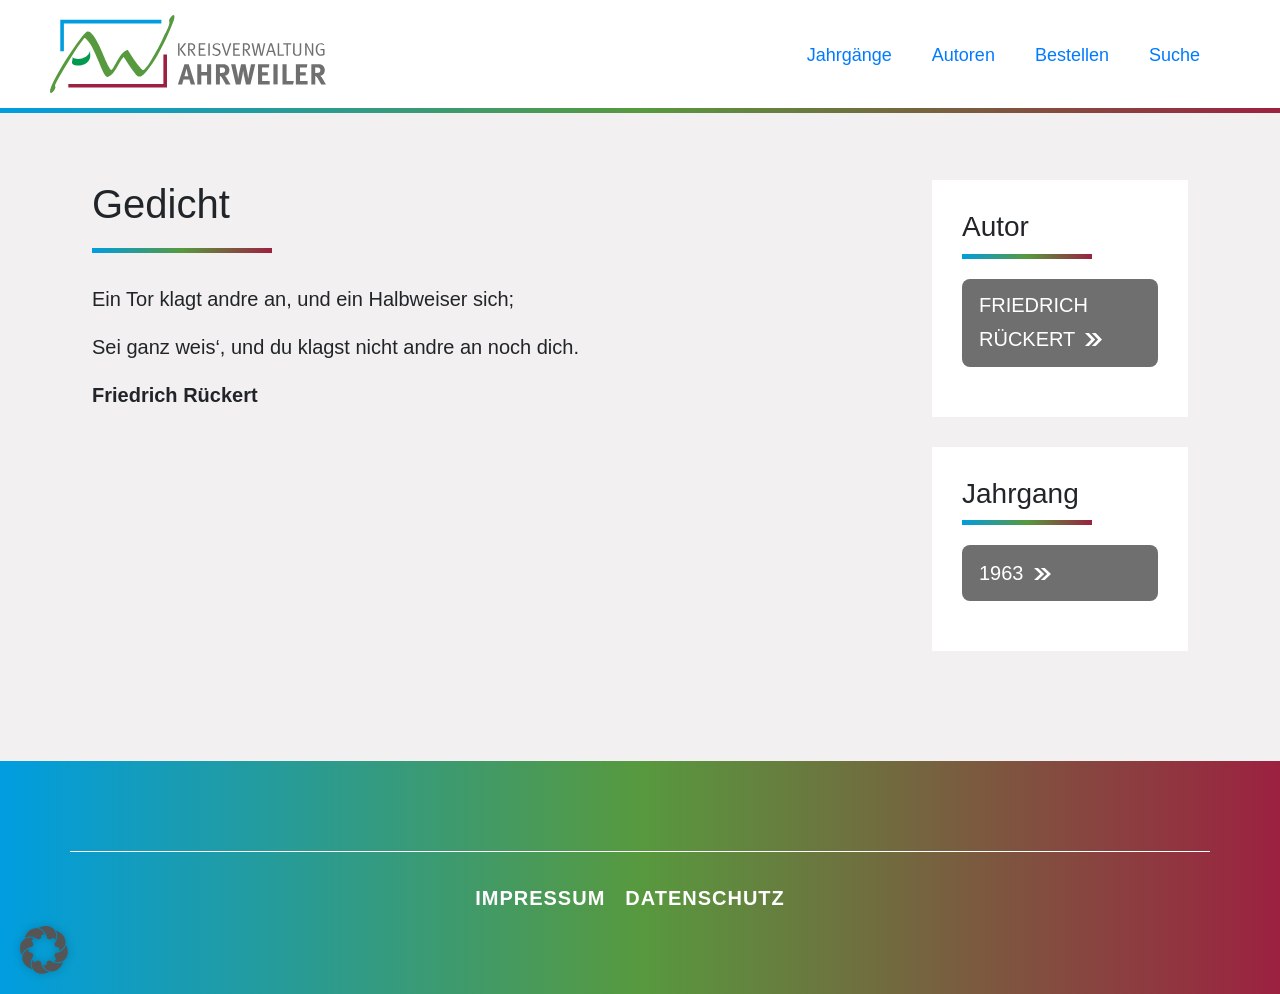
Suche (1174, 55)
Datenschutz (705, 898)
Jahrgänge (849, 55)
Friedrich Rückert (1033, 322)
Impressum (540, 898)
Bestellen (1072, 55)
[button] (44, 950)
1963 (1001, 573)
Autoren (963, 55)
